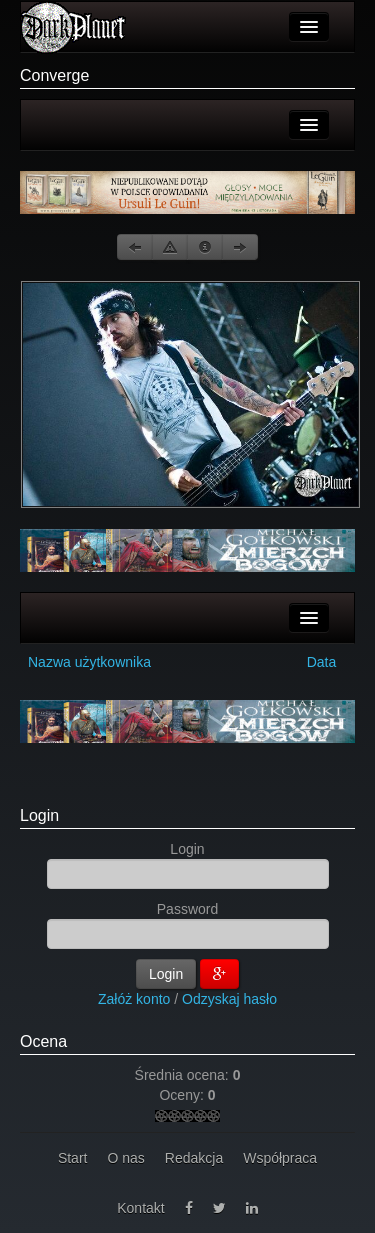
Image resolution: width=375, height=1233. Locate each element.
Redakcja (194, 1158)
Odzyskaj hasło (229, 999)
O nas (125, 1158)
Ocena (43, 1041)
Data (322, 662)
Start (73, 1158)
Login (39, 815)
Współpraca (280, 1158)
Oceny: (183, 1095)
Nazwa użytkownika (89, 662)
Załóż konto (134, 999)
